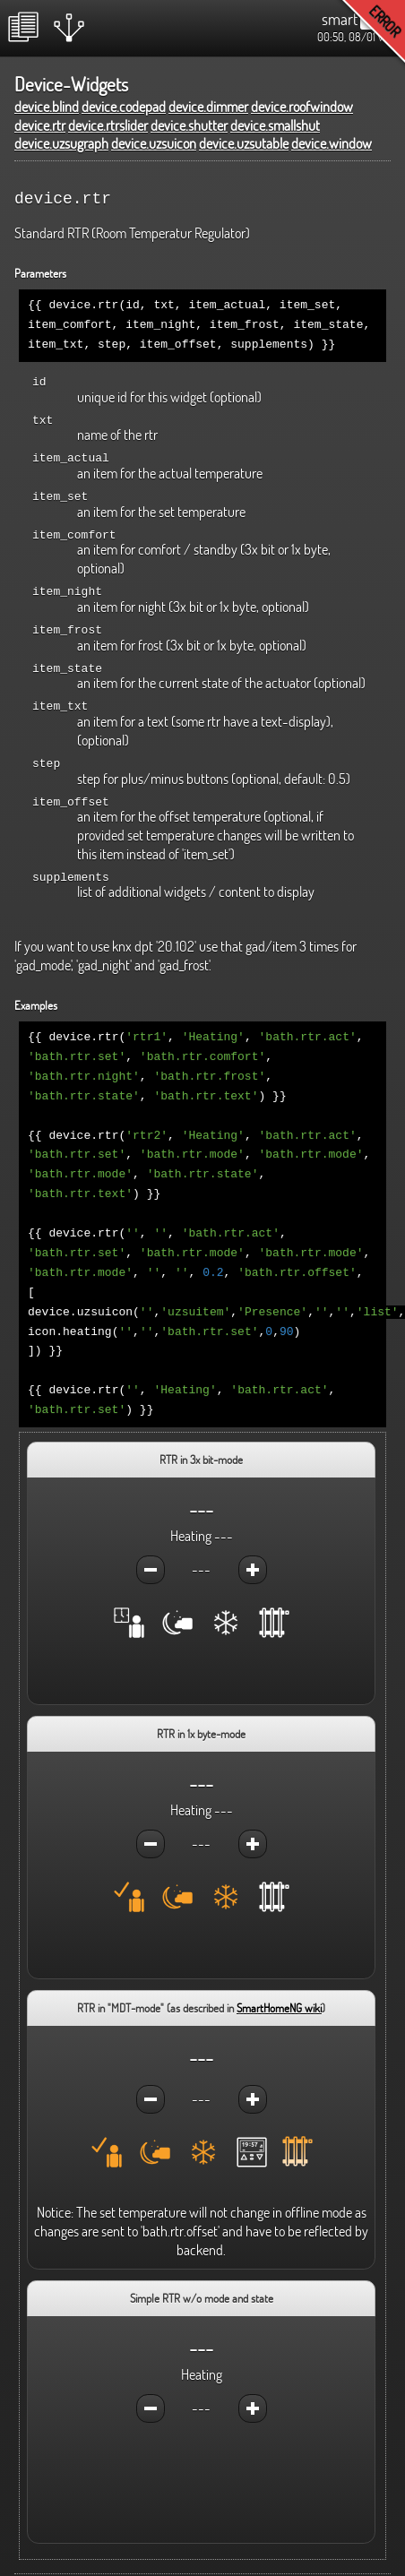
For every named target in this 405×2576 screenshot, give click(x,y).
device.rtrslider (108, 125)
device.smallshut (275, 125)
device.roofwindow (302, 107)
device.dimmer (208, 107)
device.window (331, 143)
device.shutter (189, 125)
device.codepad (124, 107)
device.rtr (39, 125)
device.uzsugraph (61, 143)
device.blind (46, 107)
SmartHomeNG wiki (279, 1972)
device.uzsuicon (153, 143)
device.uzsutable (244, 143)
